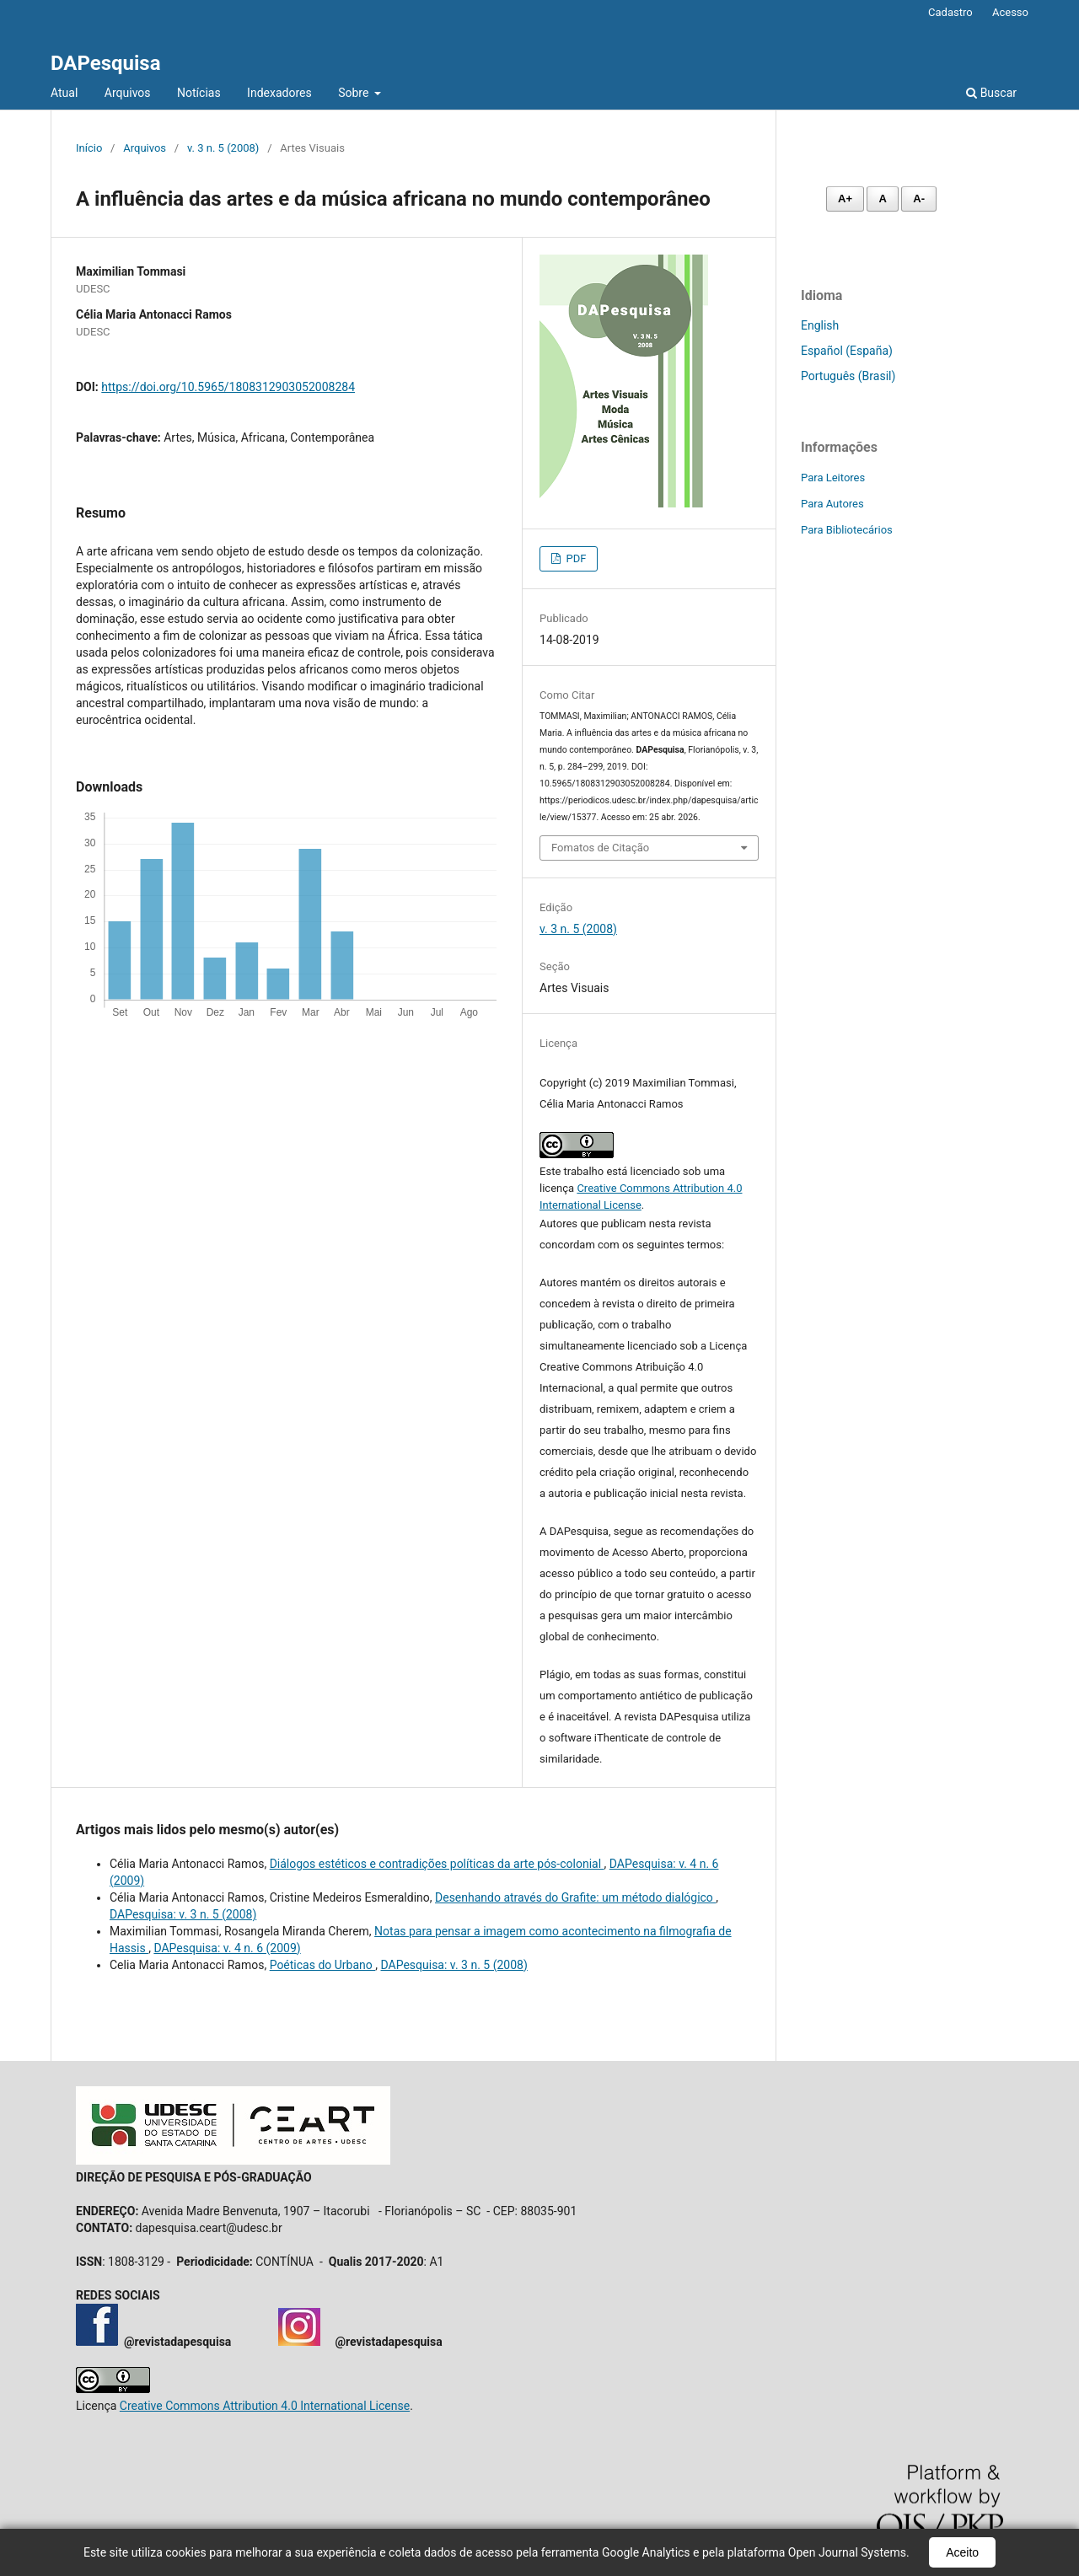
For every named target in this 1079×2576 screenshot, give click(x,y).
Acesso (1010, 12)
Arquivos (128, 92)
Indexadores (279, 92)
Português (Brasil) (848, 376)
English (820, 325)
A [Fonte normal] (882, 198)
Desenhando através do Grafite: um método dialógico (575, 1897)
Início (89, 148)
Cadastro (950, 12)
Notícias (199, 92)
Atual (64, 92)
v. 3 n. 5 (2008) (223, 148)
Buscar (991, 92)
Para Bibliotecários (847, 529)
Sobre (355, 92)
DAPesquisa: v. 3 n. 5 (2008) (183, 1914)
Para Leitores (833, 477)
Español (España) (847, 350)
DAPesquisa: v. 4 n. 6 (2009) (226, 1948)
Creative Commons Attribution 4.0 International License (265, 2405)
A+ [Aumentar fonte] (845, 198)
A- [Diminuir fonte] (919, 198)
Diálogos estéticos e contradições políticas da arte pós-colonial (437, 1863)
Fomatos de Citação (600, 847)
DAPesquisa (106, 63)
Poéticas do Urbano (323, 1965)
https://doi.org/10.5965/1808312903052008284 (228, 387)
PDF (574, 558)
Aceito (962, 2552)
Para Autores (832, 503)
